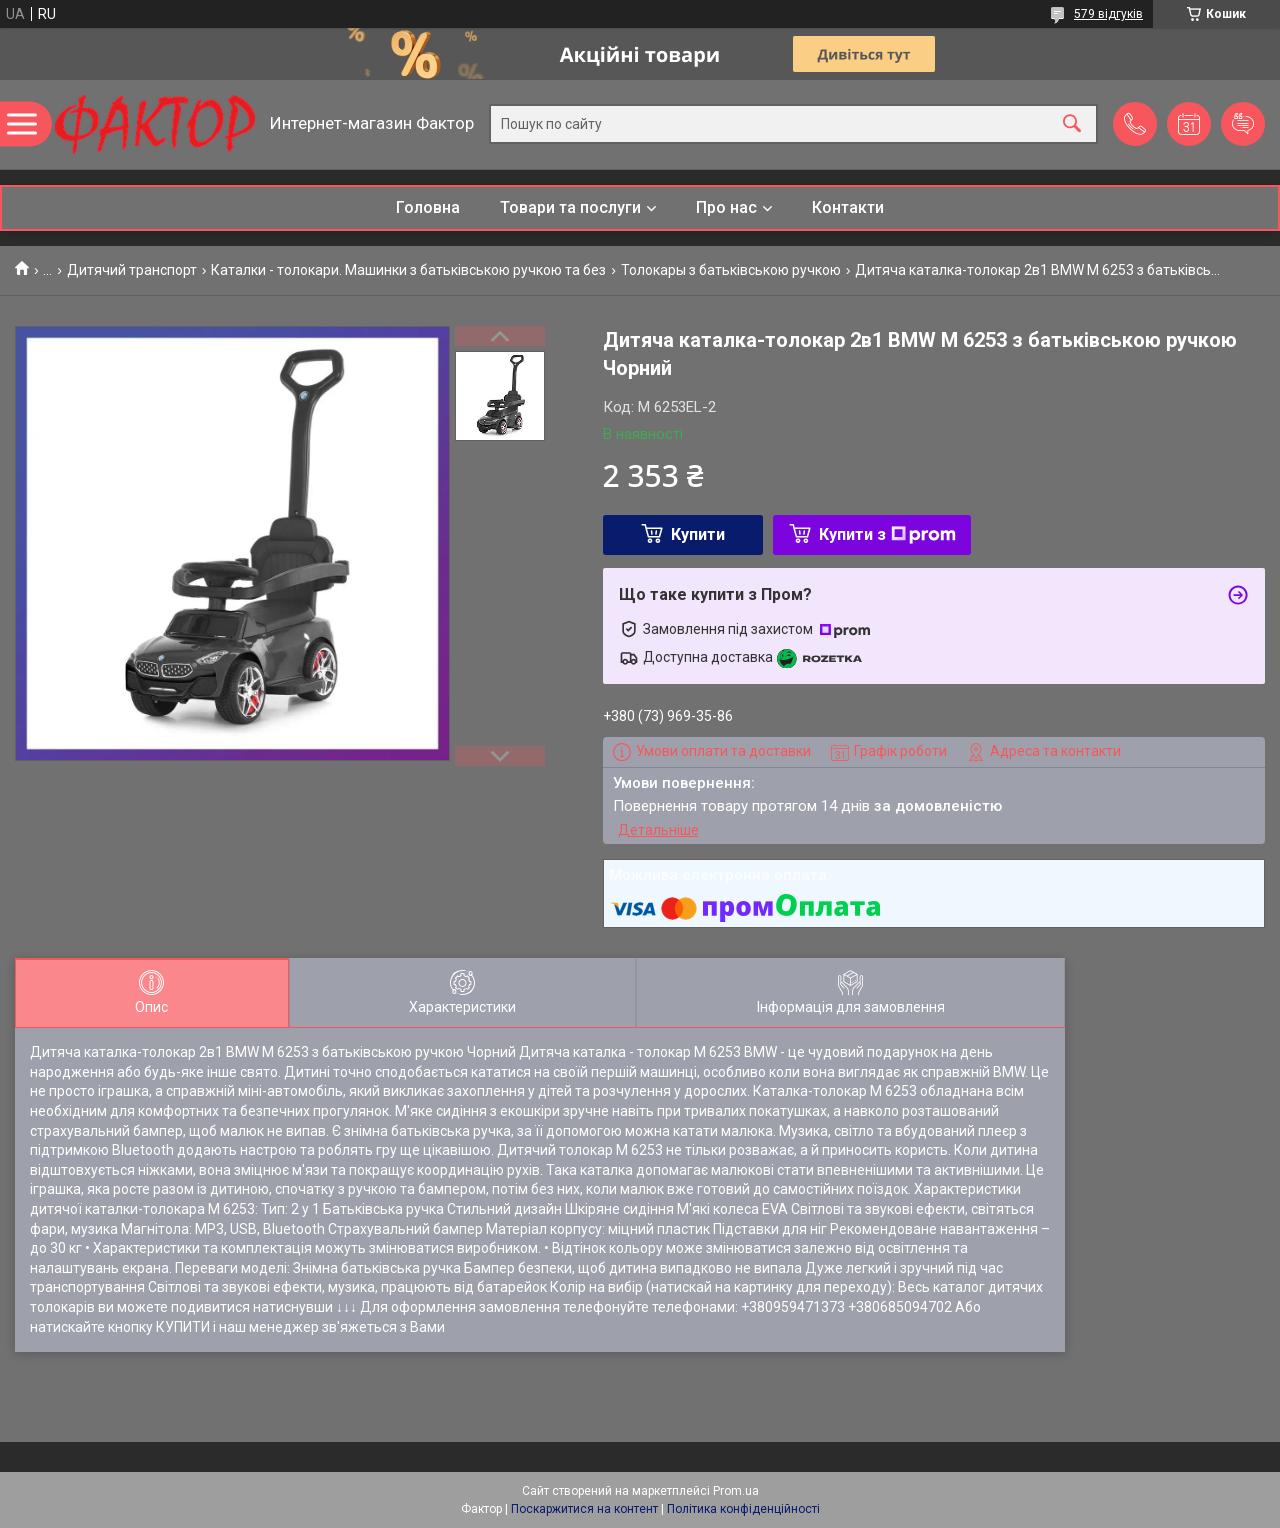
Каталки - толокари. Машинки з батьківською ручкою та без (408, 270)
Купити (698, 534)
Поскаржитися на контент (584, 1509)
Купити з (887, 534)
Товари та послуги (570, 207)
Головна (428, 207)
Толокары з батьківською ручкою (731, 270)
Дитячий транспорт (132, 270)
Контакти (848, 207)
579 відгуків (1108, 14)
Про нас (726, 207)
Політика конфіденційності (743, 1509)
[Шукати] (1072, 124)
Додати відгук (1243, 124)
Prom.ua (736, 1491)
